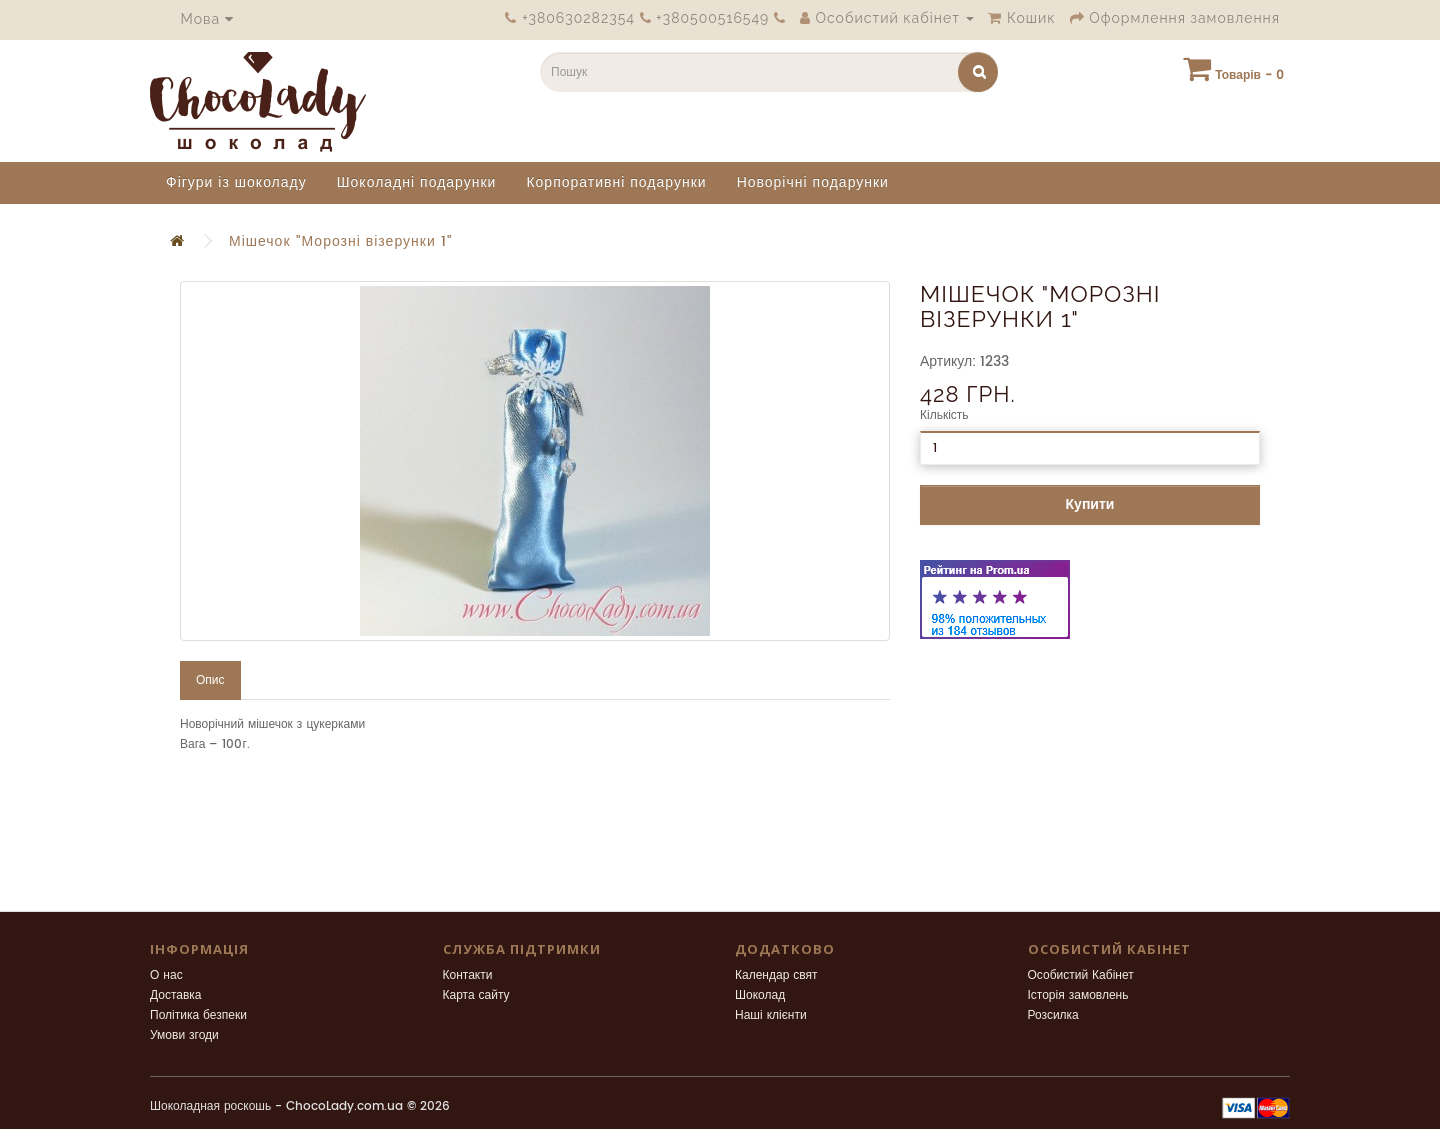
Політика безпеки (198, 1015)
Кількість (944, 415)
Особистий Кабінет (1081, 975)
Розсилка (1053, 1015)
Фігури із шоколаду (236, 182)
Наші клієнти (771, 1015)
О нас (166, 975)
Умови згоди (184, 1035)
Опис (210, 680)
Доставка (176, 995)
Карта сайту (476, 995)
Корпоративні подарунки (616, 182)
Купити (1090, 504)
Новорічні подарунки (813, 182)
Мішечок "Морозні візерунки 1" (341, 241)
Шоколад (760, 995)
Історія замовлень (1078, 995)
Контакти (468, 975)
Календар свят (776, 975)
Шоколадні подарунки (417, 182)
